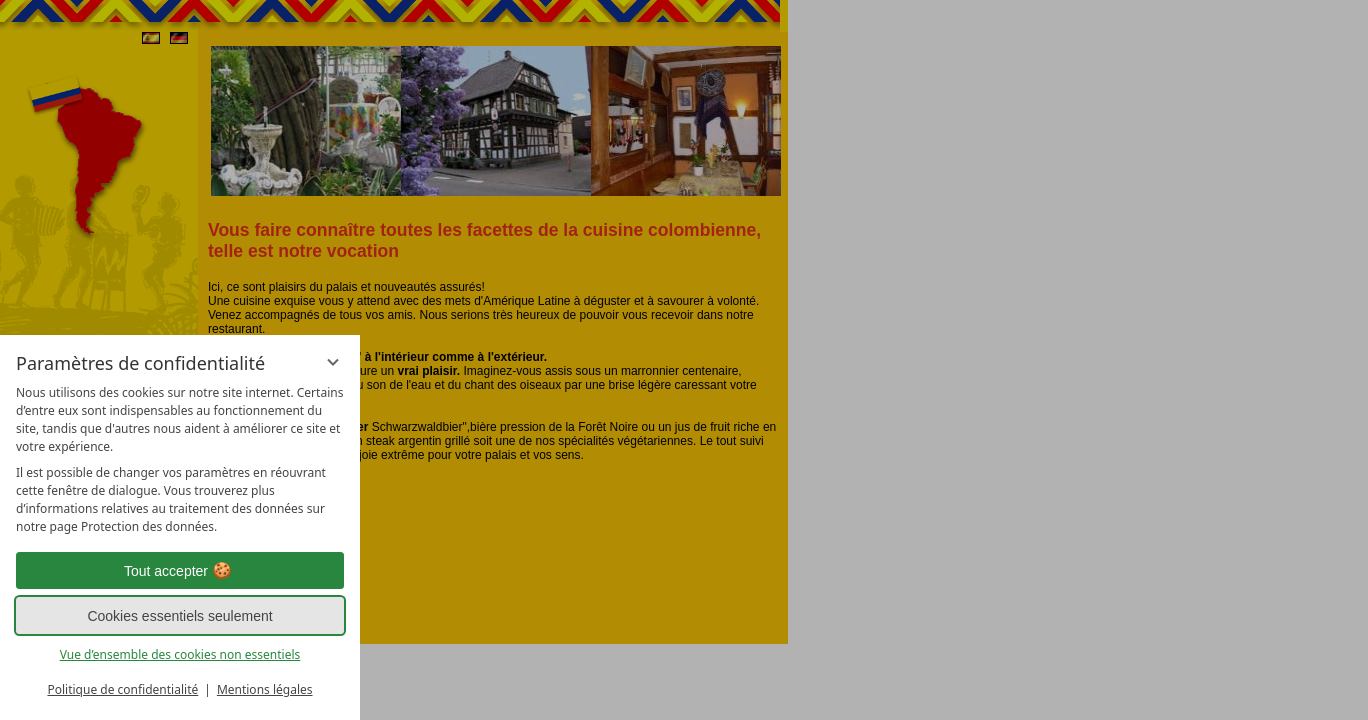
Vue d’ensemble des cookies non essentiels (180, 654)
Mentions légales (265, 689)
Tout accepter (180, 571)
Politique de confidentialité (122, 689)
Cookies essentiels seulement (179, 616)
